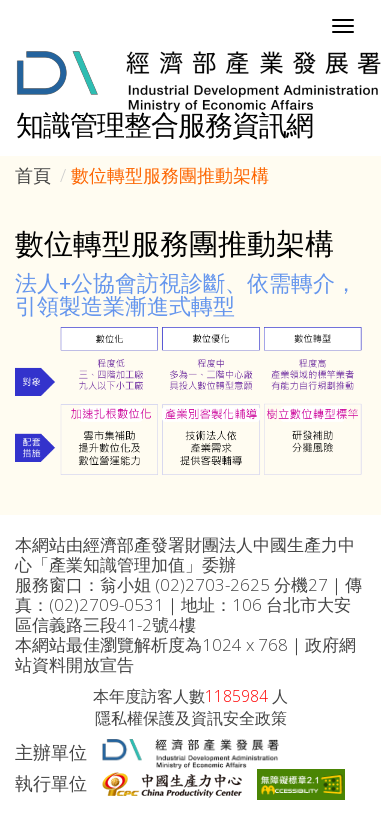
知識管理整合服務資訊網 (164, 124)
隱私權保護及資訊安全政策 (191, 718)
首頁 (33, 175)
